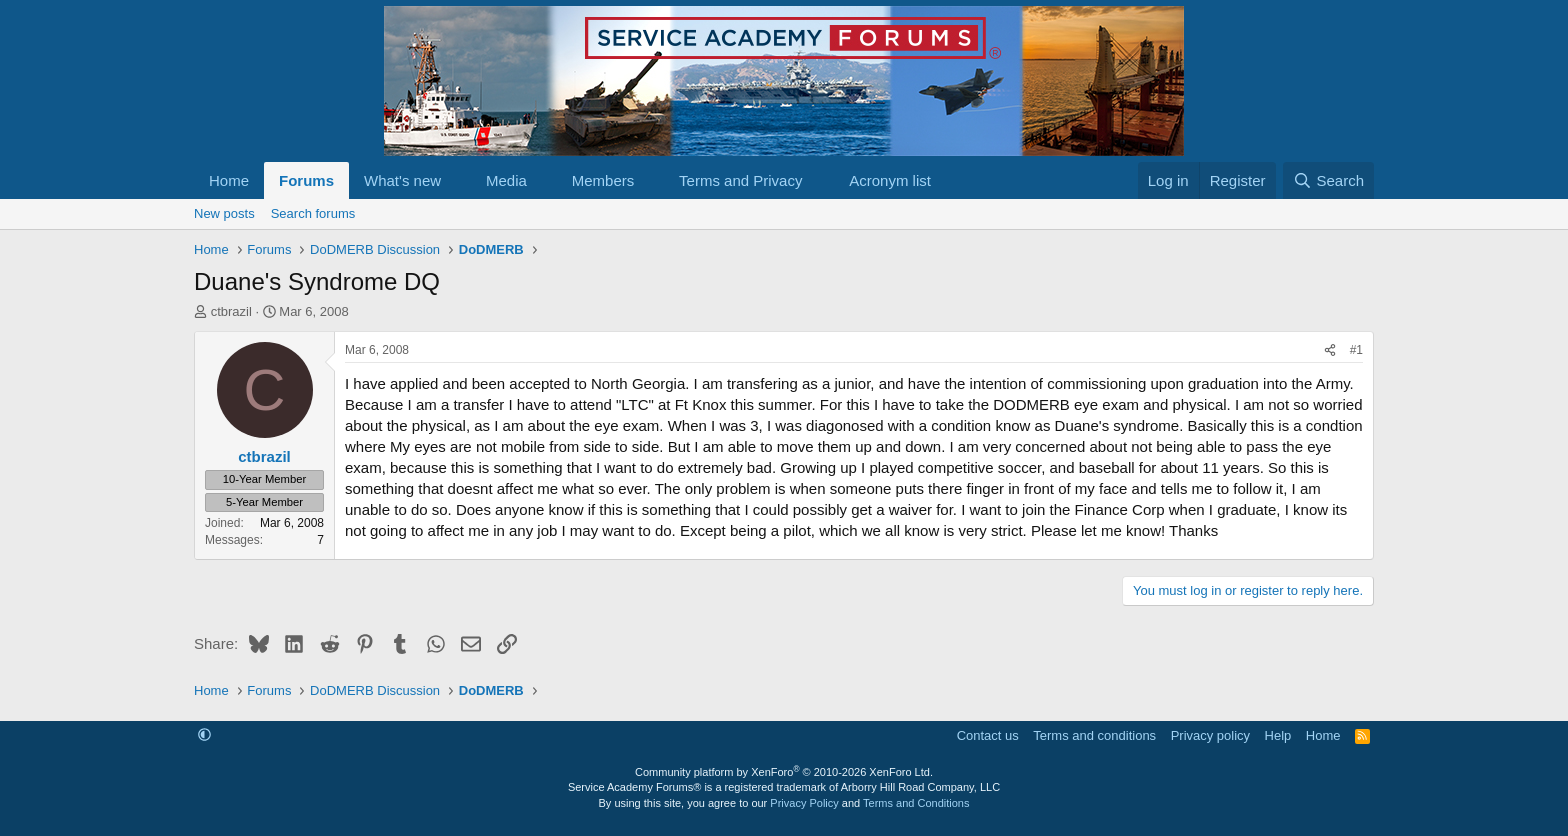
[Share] (1330, 350)
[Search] (1328, 180)
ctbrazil (231, 311)
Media (506, 180)
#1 (1356, 350)
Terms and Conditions (916, 803)
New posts (224, 213)
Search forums (313, 213)
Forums (306, 180)
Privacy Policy (804, 803)
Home (229, 180)
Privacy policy (1210, 735)
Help (1278, 735)
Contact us (988, 735)
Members (603, 180)
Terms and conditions (1094, 735)
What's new (402, 180)
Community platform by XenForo (784, 772)
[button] (457, 180)
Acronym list (890, 180)
